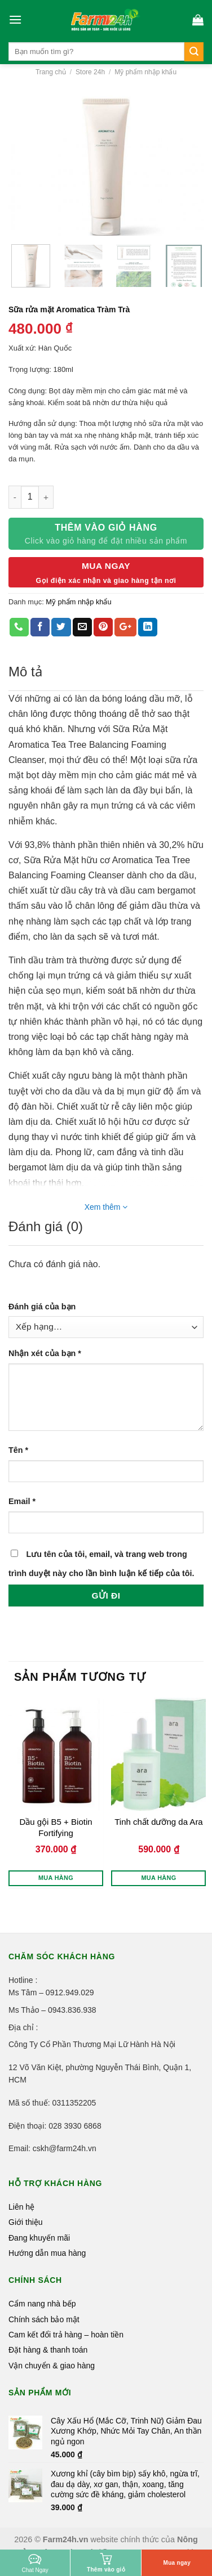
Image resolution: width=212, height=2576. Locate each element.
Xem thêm (106, 1206)
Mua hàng (55, 1877)
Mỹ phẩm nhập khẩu (145, 72)
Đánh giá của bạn (42, 1306)
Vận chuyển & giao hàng (51, 2365)
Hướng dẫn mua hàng (47, 2253)
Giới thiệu (25, 2222)
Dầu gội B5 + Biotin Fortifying (55, 1827)
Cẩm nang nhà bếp (42, 2303)
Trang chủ (51, 72)
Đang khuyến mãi (39, 2237)
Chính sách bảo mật (44, 2319)
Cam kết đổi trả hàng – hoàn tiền (65, 2334)
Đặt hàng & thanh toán (47, 2349)
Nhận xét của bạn (44, 1353)
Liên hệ (21, 2206)
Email (22, 1501)
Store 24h (90, 72)
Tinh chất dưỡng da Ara (158, 1821)
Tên (18, 1450)
